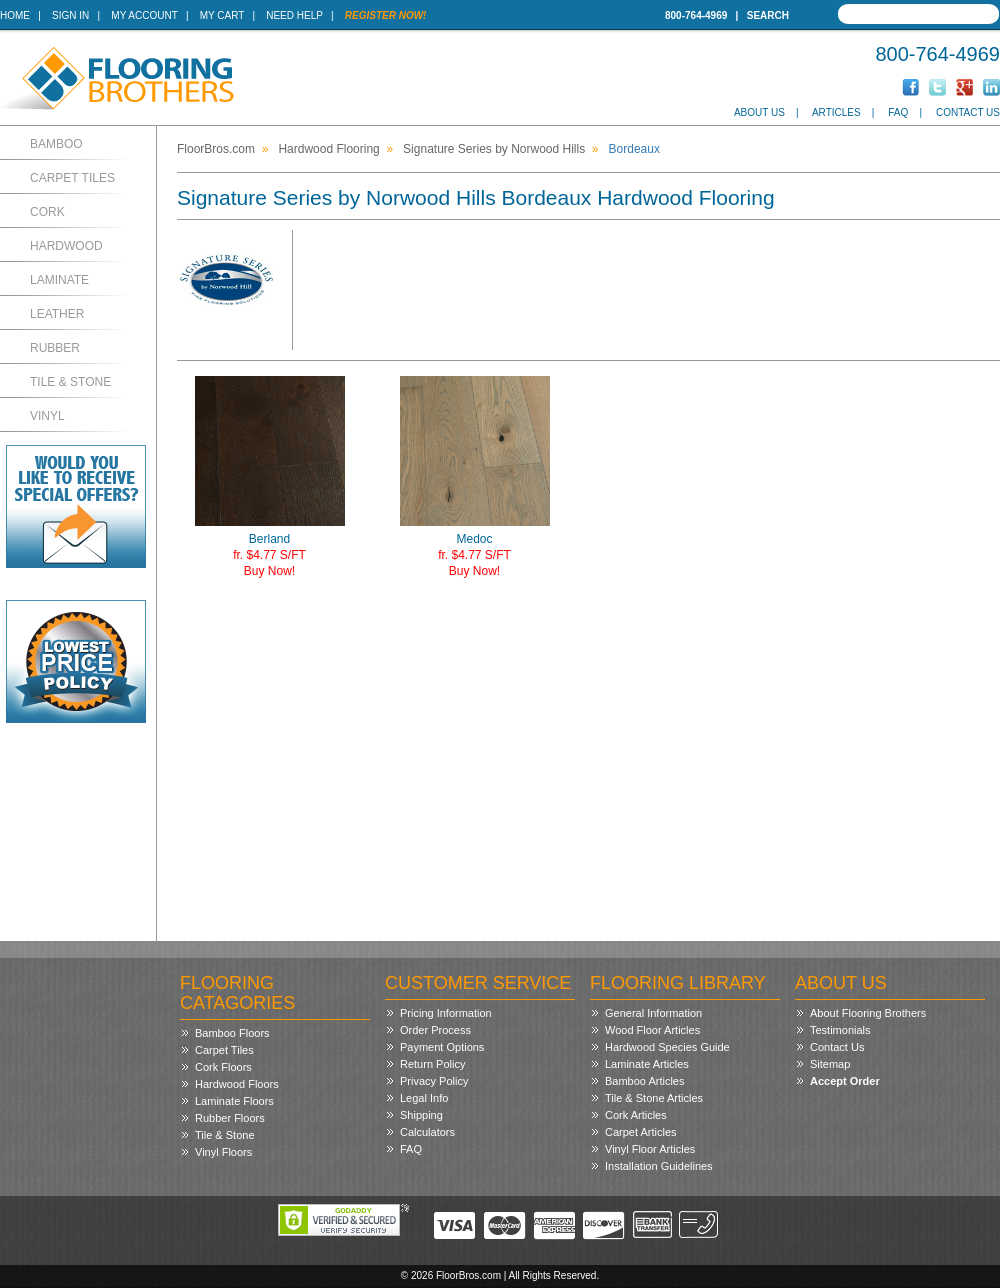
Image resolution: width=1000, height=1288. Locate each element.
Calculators (427, 1132)
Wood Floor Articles (652, 1030)
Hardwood (66, 246)
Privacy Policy (434, 1081)
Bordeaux (634, 149)
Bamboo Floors (232, 1033)
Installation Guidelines (659, 1166)
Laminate (59, 280)
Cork (47, 212)
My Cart (222, 15)
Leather (57, 314)
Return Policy (432, 1064)
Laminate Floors (234, 1101)
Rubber (55, 348)
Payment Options (442, 1047)
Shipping (421, 1115)
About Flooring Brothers (868, 1013)
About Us (759, 112)
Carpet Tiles (72, 178)
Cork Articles (636, 1115)
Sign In (70, 15)
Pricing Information (446, 1013)
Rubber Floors (230, 1118)
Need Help (294, 15)
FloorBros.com (216, 149)
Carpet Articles (641, 1132)
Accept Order (845, 1081)
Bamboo (56, 144)
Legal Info (424, 1098)
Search (768, 15)
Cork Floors (223, 1067)
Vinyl (47, 416)
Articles (836, 112)
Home (15, 15)
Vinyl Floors (223, 1152)
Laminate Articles (647, 1064)
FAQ (898, 112)
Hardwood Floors (237, 1084)
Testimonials (840, 1030)
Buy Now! (269, 571)
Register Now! (386, 15)
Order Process (435, 1030)
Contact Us (968, 112)
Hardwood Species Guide (667, 1047)
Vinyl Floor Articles (650, 1149)
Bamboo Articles (644, 1081)
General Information (653, 1013)
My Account (144, 15)
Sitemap (830, 1064)
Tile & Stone (70, 382)
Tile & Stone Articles (654, 1098)
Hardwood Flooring (328, 149)
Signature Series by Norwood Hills (494, 149)
